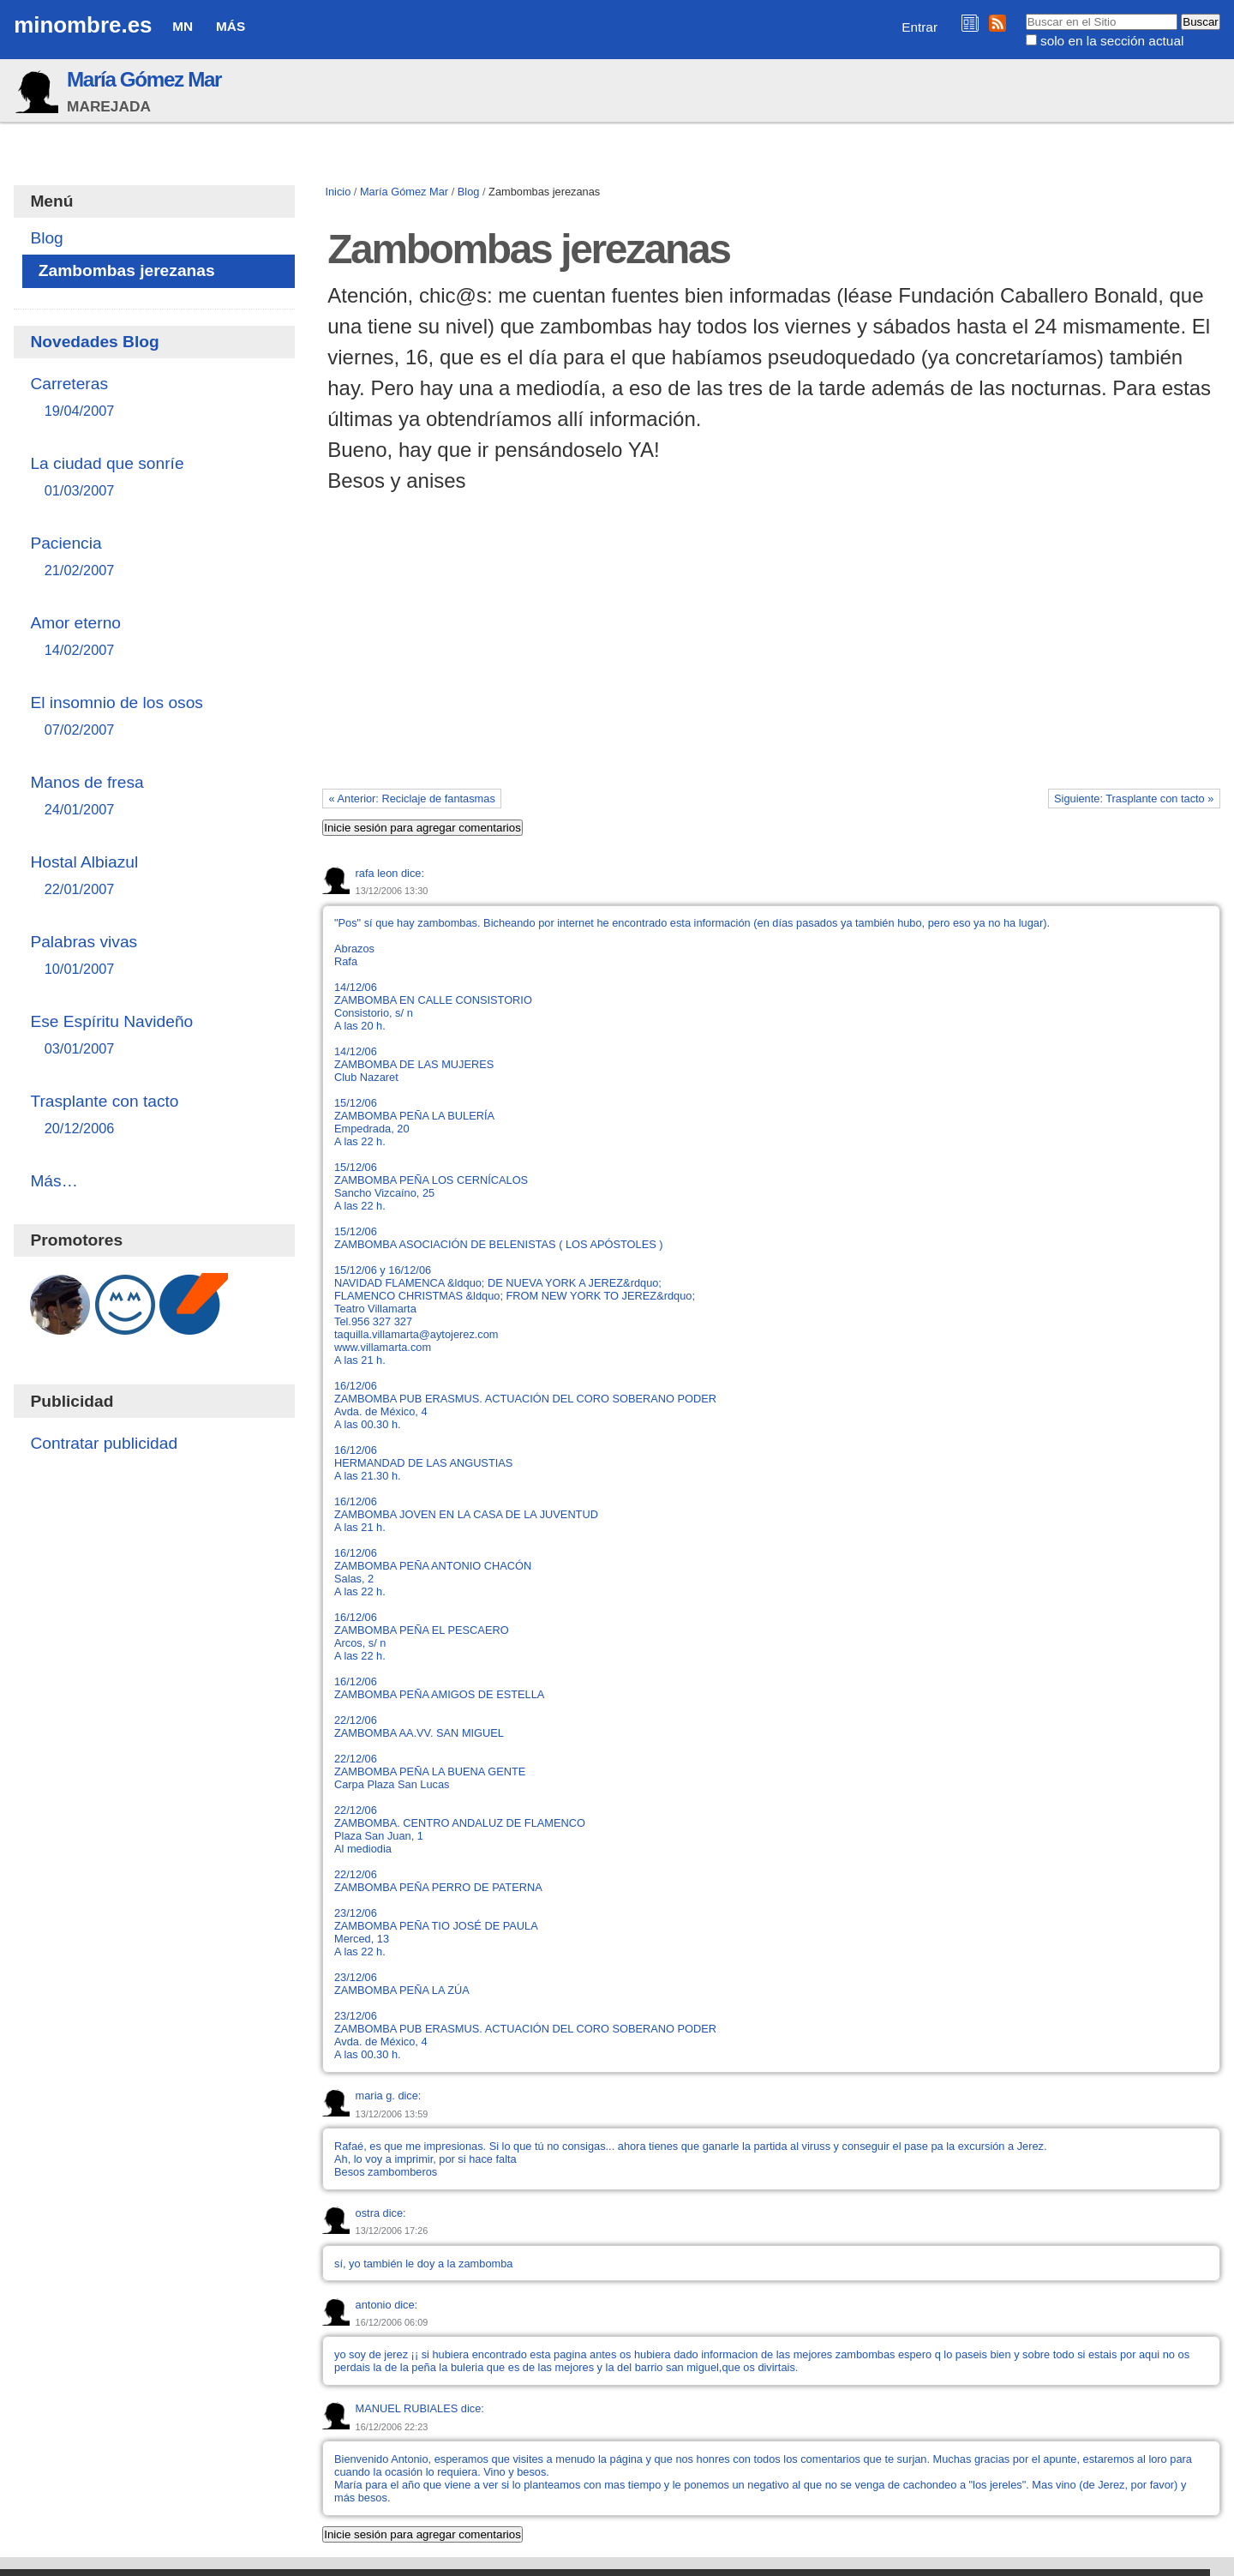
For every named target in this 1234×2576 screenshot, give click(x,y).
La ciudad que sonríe (154, 477)
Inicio (337, 191)
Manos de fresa (154, 796)
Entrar (919, 27)
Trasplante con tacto (154, 1115)
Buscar (1024, 13)
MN (182, 26)
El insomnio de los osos (154, 717)
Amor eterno (154, 637)
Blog (469, 191)
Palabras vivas (154, 956)
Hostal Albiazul (154, 876)
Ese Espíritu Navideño (154, 1036)
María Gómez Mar (144, 79)
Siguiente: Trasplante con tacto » (1133, 798)
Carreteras (154, 398)
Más (230, 26)
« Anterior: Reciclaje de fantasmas (412, 798)
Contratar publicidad (103, 1443)
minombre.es (83, 25)
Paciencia (154, 557)
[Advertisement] (771, 657)
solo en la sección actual (1111, 40)
